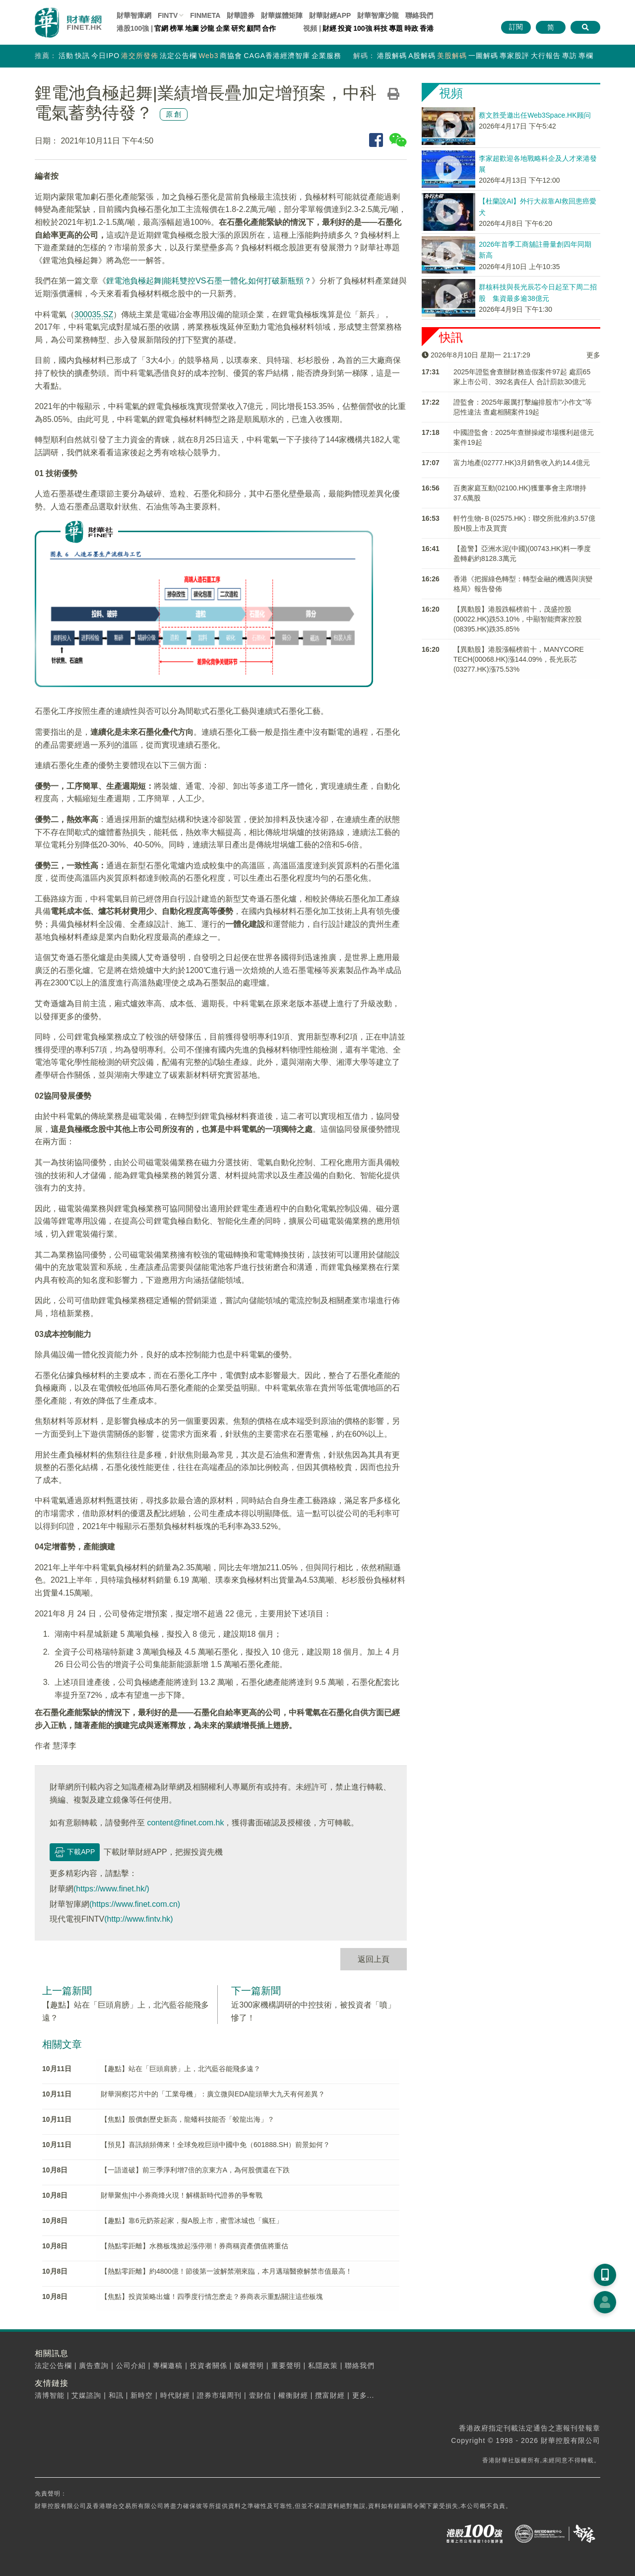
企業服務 (326, 56)
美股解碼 (452, 56)
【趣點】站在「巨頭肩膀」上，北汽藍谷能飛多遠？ (180, 2069)
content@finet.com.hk (185, 1822)
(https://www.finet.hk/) (111, 1888)
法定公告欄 (178, 56)
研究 (238, 28)
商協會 (231, 56)
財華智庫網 (134, 15)
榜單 (177, 28)
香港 (427, 28)
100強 (362, 28)
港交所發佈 (139, 56)
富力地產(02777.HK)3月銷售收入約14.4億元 (521, 463)
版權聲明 (249, 2365)
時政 (411, 28)
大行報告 (546, 56)
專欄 (585, 56)
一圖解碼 (483, 56)
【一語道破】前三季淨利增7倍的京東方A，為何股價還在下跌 (195, 2170)
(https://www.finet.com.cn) (134, 1904)
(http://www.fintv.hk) (138, 1919)
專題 (396, 28)
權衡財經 (293, 2395)
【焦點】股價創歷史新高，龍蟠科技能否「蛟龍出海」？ (187, 2119)
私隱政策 (323, 2365)
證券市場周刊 (219, 2395)
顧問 (253, 28)
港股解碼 (392, 56)
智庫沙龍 (378, 15)
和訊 (116, 2395)
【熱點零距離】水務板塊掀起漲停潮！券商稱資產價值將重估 (194, 2246)
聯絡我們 (419, 15)
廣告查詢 (94, 2365)
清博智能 (49, 2395)
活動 (66, 56)
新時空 (141, 2395)
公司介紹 (131, 2365)
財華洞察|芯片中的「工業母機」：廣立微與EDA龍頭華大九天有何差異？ (213, 2094)
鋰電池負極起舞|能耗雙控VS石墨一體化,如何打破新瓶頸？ (209, 281)
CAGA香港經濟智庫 (277, 56)
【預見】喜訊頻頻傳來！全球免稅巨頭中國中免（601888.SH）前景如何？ (215, 2145)
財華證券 (240, 15)
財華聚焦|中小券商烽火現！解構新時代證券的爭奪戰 (181, 2195)
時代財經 (175, 2395)
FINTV (168, 15)
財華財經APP (330, 15)
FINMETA (205, 15)
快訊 (82, 56)
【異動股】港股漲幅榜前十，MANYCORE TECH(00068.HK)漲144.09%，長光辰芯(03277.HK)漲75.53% (518, 659)
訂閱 (516, 27)
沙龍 (207, 28)
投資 (345, 28)
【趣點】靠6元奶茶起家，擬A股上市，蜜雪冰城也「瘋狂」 (192, 2221)
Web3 (208, 56)
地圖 (192, 28)
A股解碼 (422, 56)
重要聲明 (286, 2365)
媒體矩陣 (282, 15)
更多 (593, 355)
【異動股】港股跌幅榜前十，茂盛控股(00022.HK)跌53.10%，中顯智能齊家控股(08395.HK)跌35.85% (517, 619)
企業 (223, 28)
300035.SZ (93, 314)
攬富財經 (330, 2395)
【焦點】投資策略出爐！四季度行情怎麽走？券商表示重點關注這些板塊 (212, 2296)
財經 (329, 28)
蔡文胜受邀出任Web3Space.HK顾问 (534, 115)
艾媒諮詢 (86, 2395)
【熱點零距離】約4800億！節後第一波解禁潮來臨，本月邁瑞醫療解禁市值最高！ (226, 2271)
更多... (363, 2395)
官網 (161, 28)
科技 (380, 28)
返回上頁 (373, 1959)
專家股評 (514, 56)
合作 (269, 28)
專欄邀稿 (168, 2365)
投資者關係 (208, 2365)
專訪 (569, 56)
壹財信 (260, 2395)
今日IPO (105, 56)
